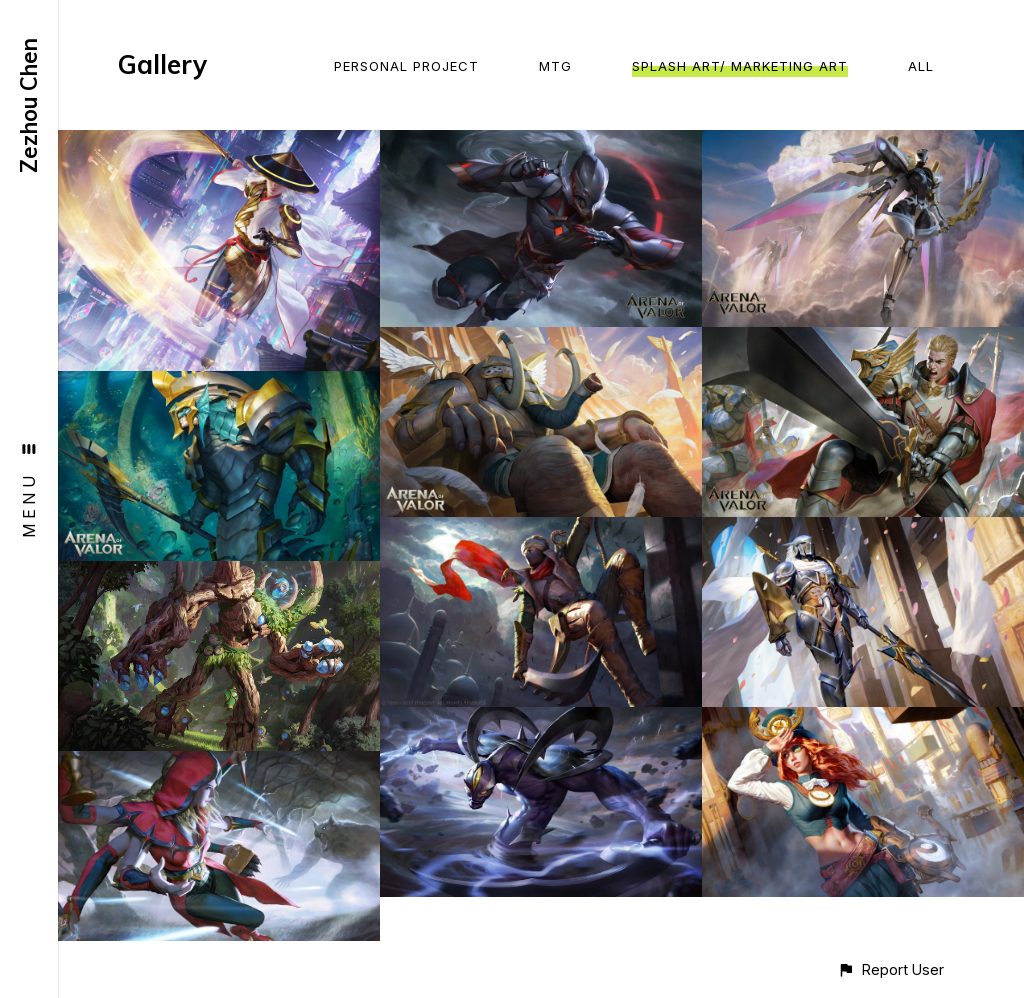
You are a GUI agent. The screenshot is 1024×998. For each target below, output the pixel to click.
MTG (555, 66)
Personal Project (406, 66)
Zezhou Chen (29, 105)
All (921, 66)
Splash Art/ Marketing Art (740, 66)
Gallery (162, 64)
